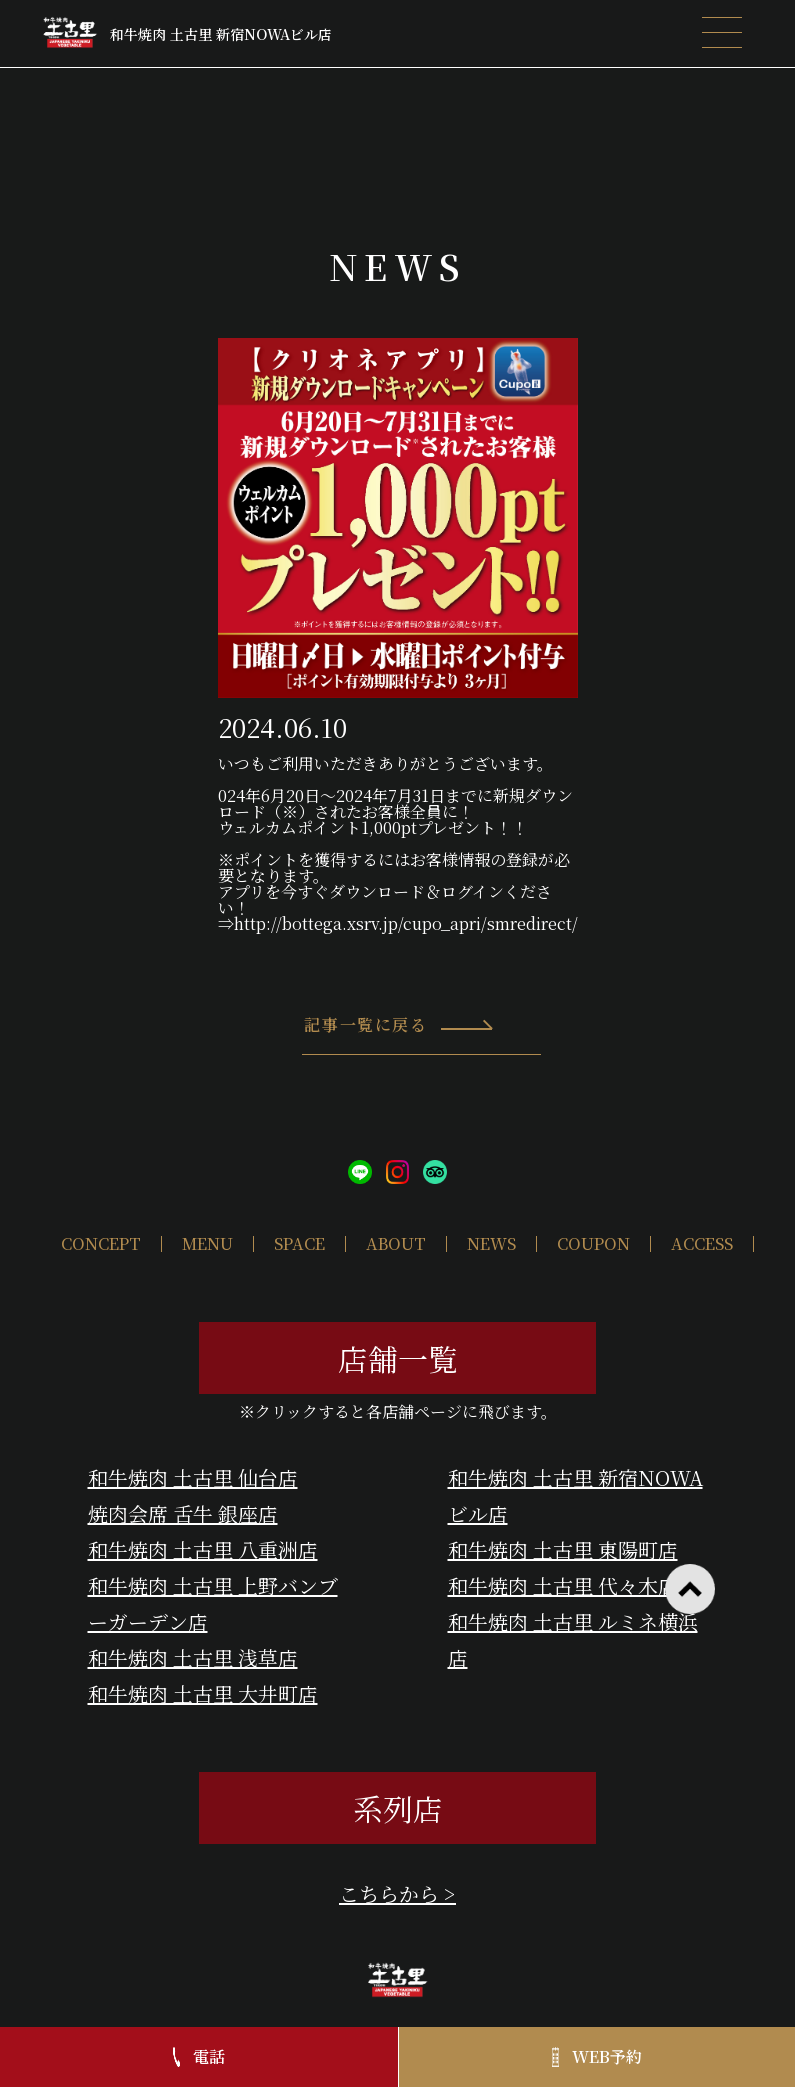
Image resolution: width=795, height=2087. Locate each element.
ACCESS (702, 1243)
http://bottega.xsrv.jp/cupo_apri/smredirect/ (406, 923)
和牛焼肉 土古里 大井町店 (203, 1693)
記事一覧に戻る (399, 1034)
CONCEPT (101, 1243)
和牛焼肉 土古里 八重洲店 (203, 1549)
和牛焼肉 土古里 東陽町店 (563, 1549)
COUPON (593, 1243)
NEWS (491, 1243)
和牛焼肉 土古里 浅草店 (193, 1657)
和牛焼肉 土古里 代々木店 (563, 1585)
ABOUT (396, 1243)
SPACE (299, 1243)
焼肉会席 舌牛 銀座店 (183, 1513)
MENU (207, 1243)
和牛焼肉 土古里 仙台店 (193, 1477)
